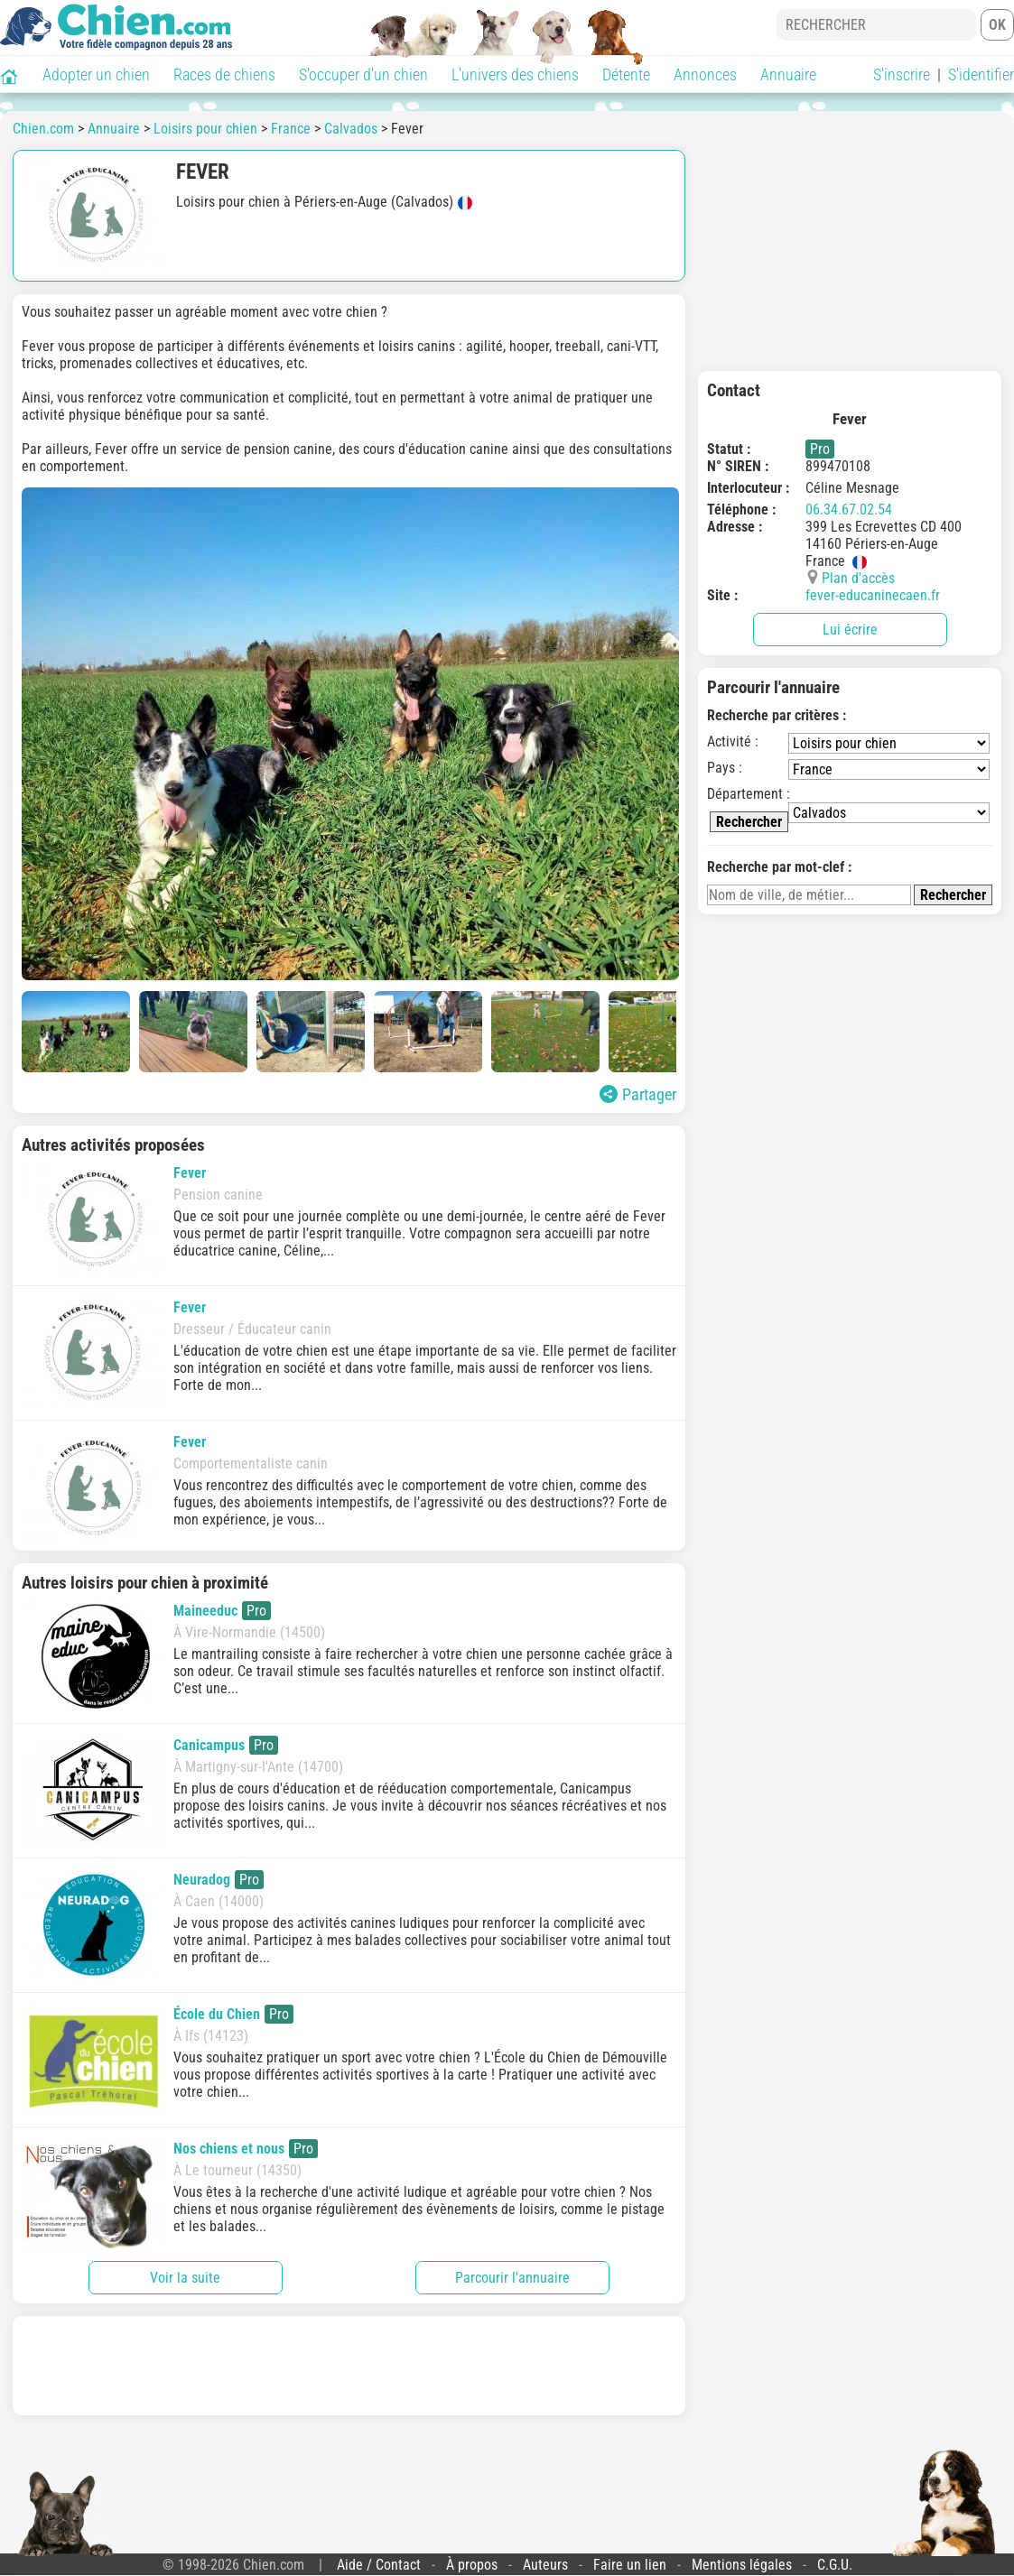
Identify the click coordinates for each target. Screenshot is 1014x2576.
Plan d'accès (858, 578)
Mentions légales (742, 2564)
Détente (626, 74)
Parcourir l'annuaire (512, 2277)
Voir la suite (185, 2277)
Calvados (350, 128)
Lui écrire (850, 629)
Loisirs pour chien (205, 128)
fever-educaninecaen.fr (872, 595)
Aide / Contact (379, 2564)
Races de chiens (224, 74)
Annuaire (788, 74)
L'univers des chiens (515, 74)
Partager (638, 1094)
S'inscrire (901, 74)
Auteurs (545, 2564)
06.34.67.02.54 (848, 509)
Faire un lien (629, 2564)
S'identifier (981, 74)
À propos (472, 2564)
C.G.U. (834, 2564)
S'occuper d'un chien (363, 74)
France (291, 128)
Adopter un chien (96, 74)
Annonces (705, 74)
